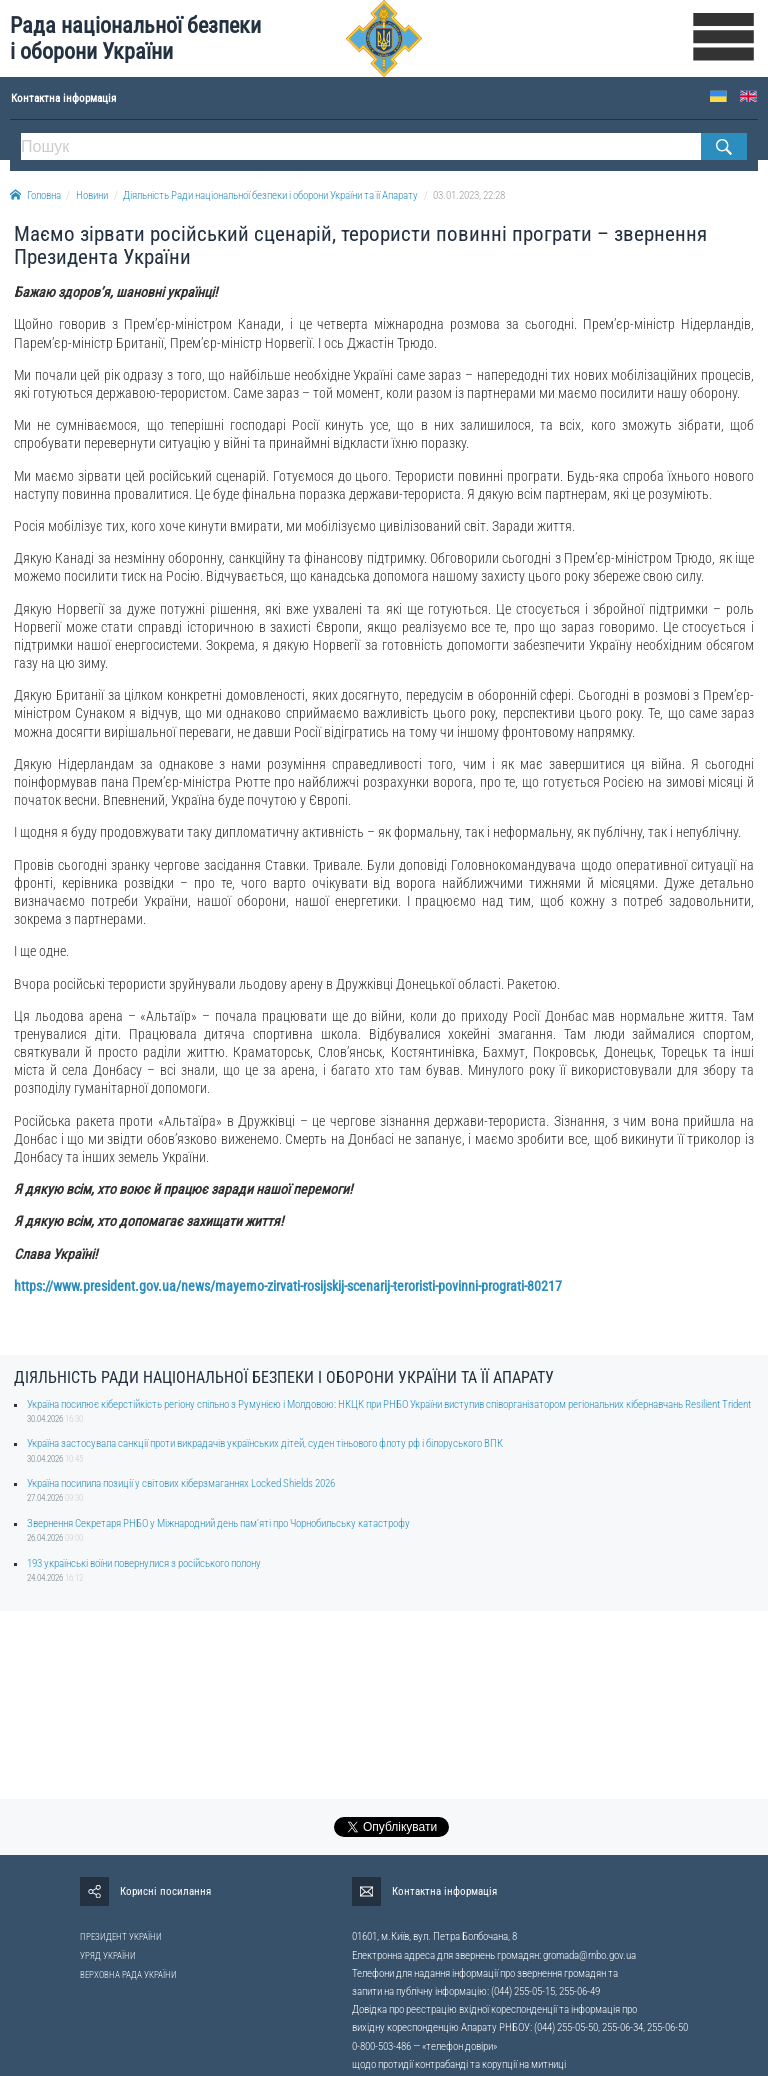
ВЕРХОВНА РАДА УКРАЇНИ (128, 1975)
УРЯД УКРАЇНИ (108, 1956)
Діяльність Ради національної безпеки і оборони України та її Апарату (270, 195)
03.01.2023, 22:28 (469, 195)
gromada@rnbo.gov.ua (589, 1955)
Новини (92, 195)
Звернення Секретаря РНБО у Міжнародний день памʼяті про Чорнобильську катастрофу (218, 1523)
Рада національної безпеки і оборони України (135, 38)
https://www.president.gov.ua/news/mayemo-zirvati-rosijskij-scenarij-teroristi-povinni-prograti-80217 (288, 1286)
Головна (35, 195)
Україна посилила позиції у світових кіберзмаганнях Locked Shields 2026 (181, 1483)
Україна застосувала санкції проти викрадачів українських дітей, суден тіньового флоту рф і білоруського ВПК (265, 1443)
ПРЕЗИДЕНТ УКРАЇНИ (121, 1937)
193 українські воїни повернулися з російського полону (144, 1563)
